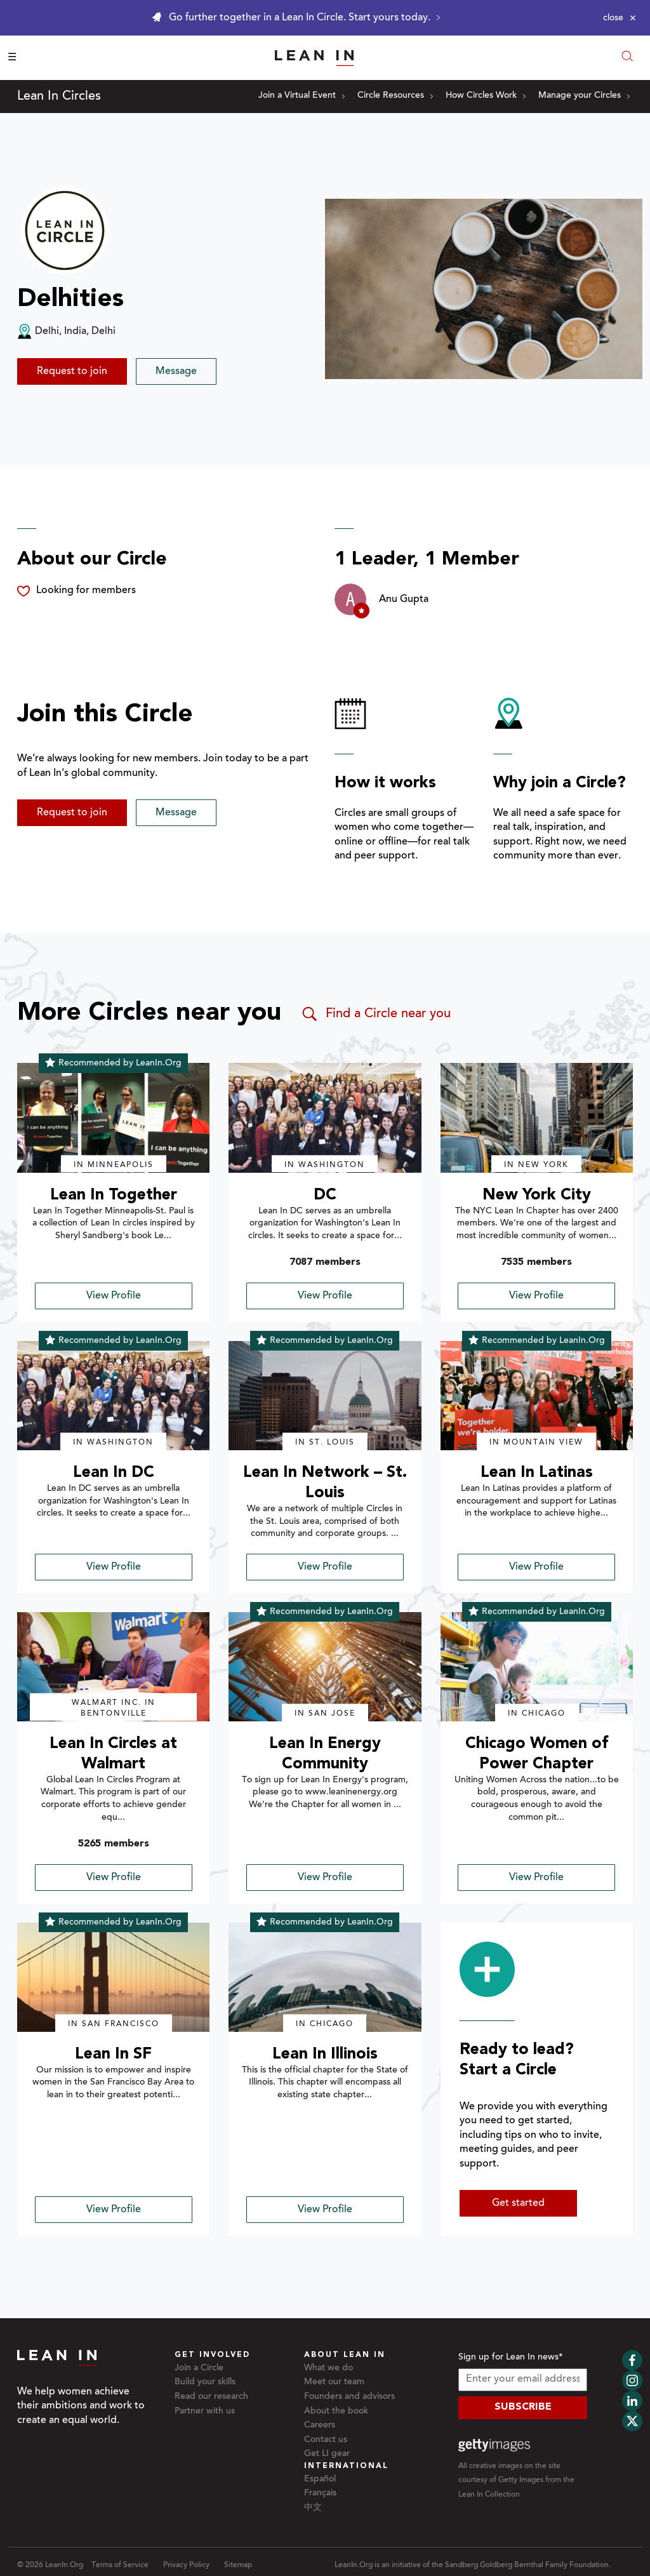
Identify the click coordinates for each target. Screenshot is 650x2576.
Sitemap (238, 2565)
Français (320, 2493)
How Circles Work (486, 95)
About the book (336, 2411)
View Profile (113, 1296)
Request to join (72, 371)
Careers (319, 2425)
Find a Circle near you (375, 1014)
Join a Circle (199, 2368)
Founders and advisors (349, 2396)
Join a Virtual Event (301, 95)
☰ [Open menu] (12, 58)
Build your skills (205, 2382)
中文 (313, 2508)
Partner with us (205, 2411)
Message (176, 371)
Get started (518, 2203)
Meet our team (334, 2382)
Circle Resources (395, 95)
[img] (113, 1117)
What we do (328, 2368)
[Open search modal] (627, 57)
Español (320, 2479)
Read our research (211, 2396)
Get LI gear (327, 2454)
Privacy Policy (186, 2565)
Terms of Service (120, 2565)
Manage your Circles (584, 95)
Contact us (325, 2440)
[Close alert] (619, 17)
